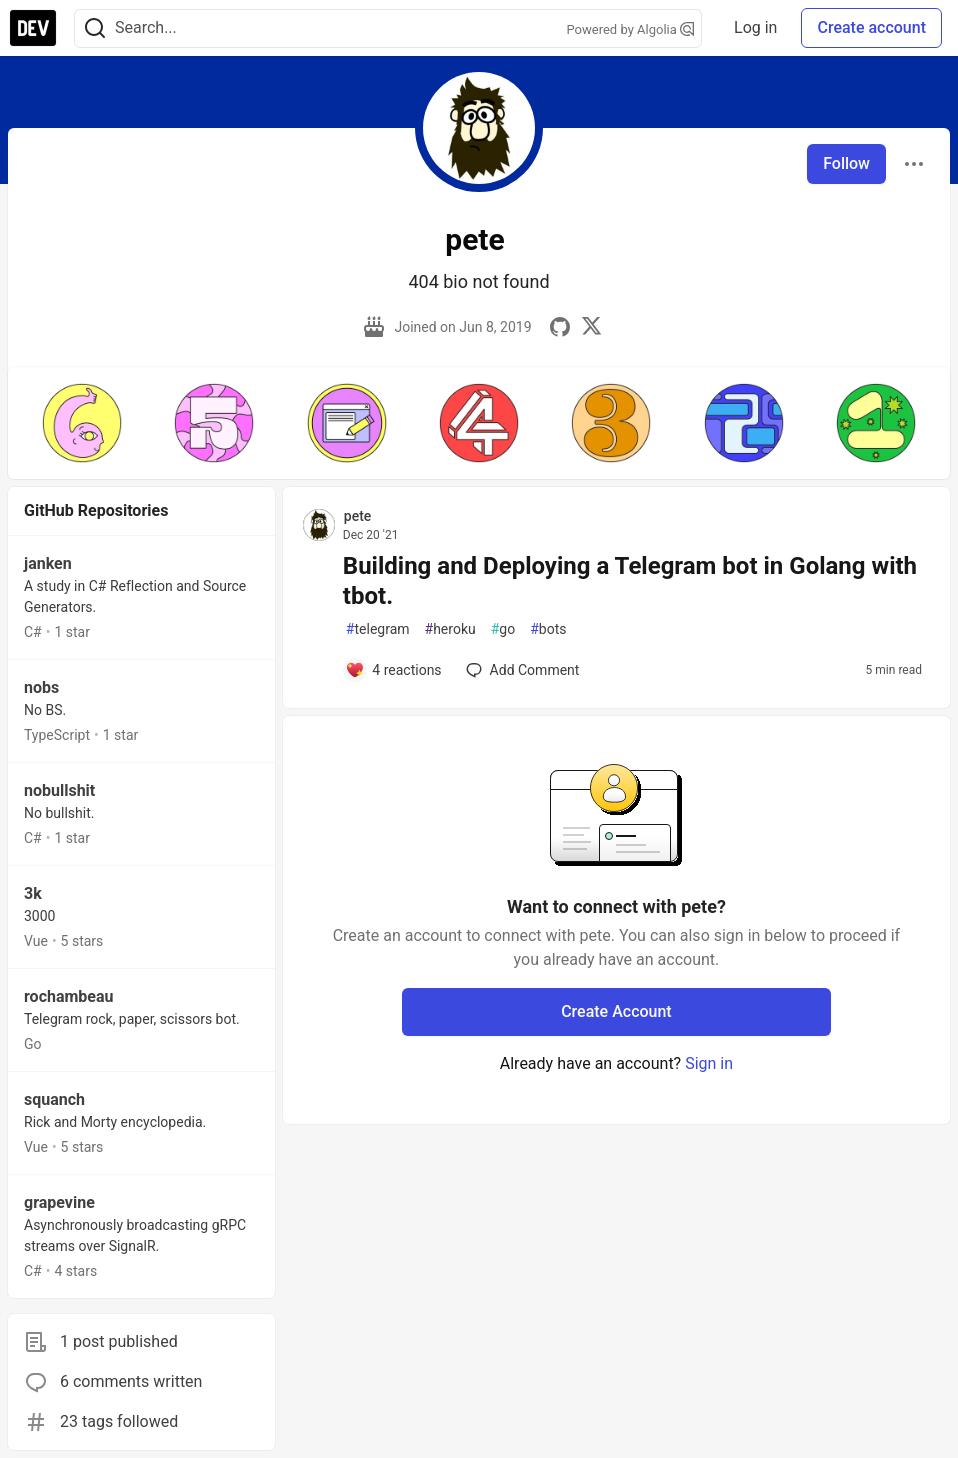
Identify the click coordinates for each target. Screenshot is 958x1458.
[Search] (95, 28)
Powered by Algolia (631, 29)
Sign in (709, 1063)
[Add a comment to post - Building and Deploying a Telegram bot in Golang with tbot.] (393, 670)
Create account (871, 27)
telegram (378, 629)
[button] (82, 423)
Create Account (616, 1011)
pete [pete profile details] (358, 516)
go (503, 629)
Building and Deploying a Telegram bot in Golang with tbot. (630, 581)
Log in (755, 27)
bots (548, 629)
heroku (450, 629)
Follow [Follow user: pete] (846, 163)
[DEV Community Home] (33, 28)
